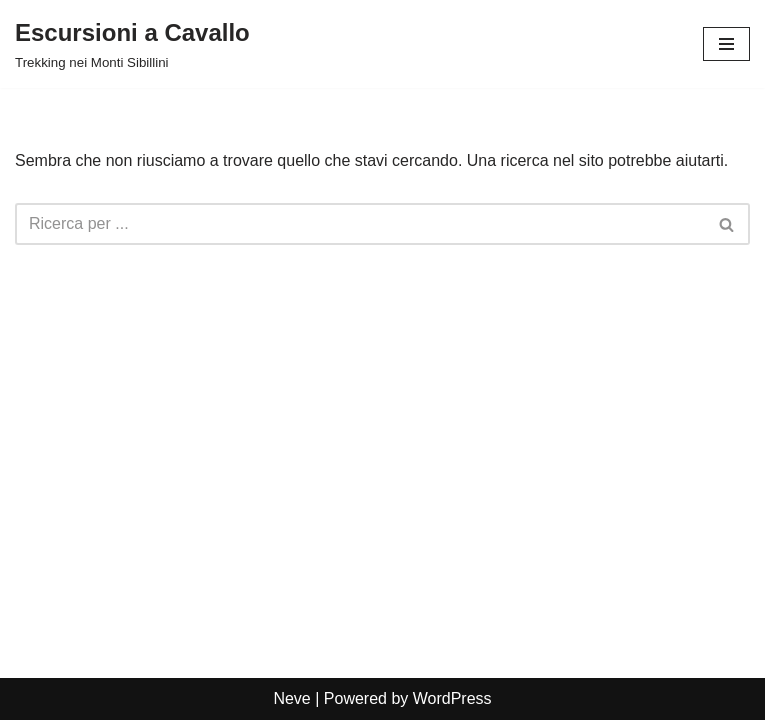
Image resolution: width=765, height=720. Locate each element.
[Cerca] (360, 224)
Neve (291, 698)
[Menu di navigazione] (726, 44)
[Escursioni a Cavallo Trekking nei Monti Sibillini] (132, 44)
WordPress (452, 698)
